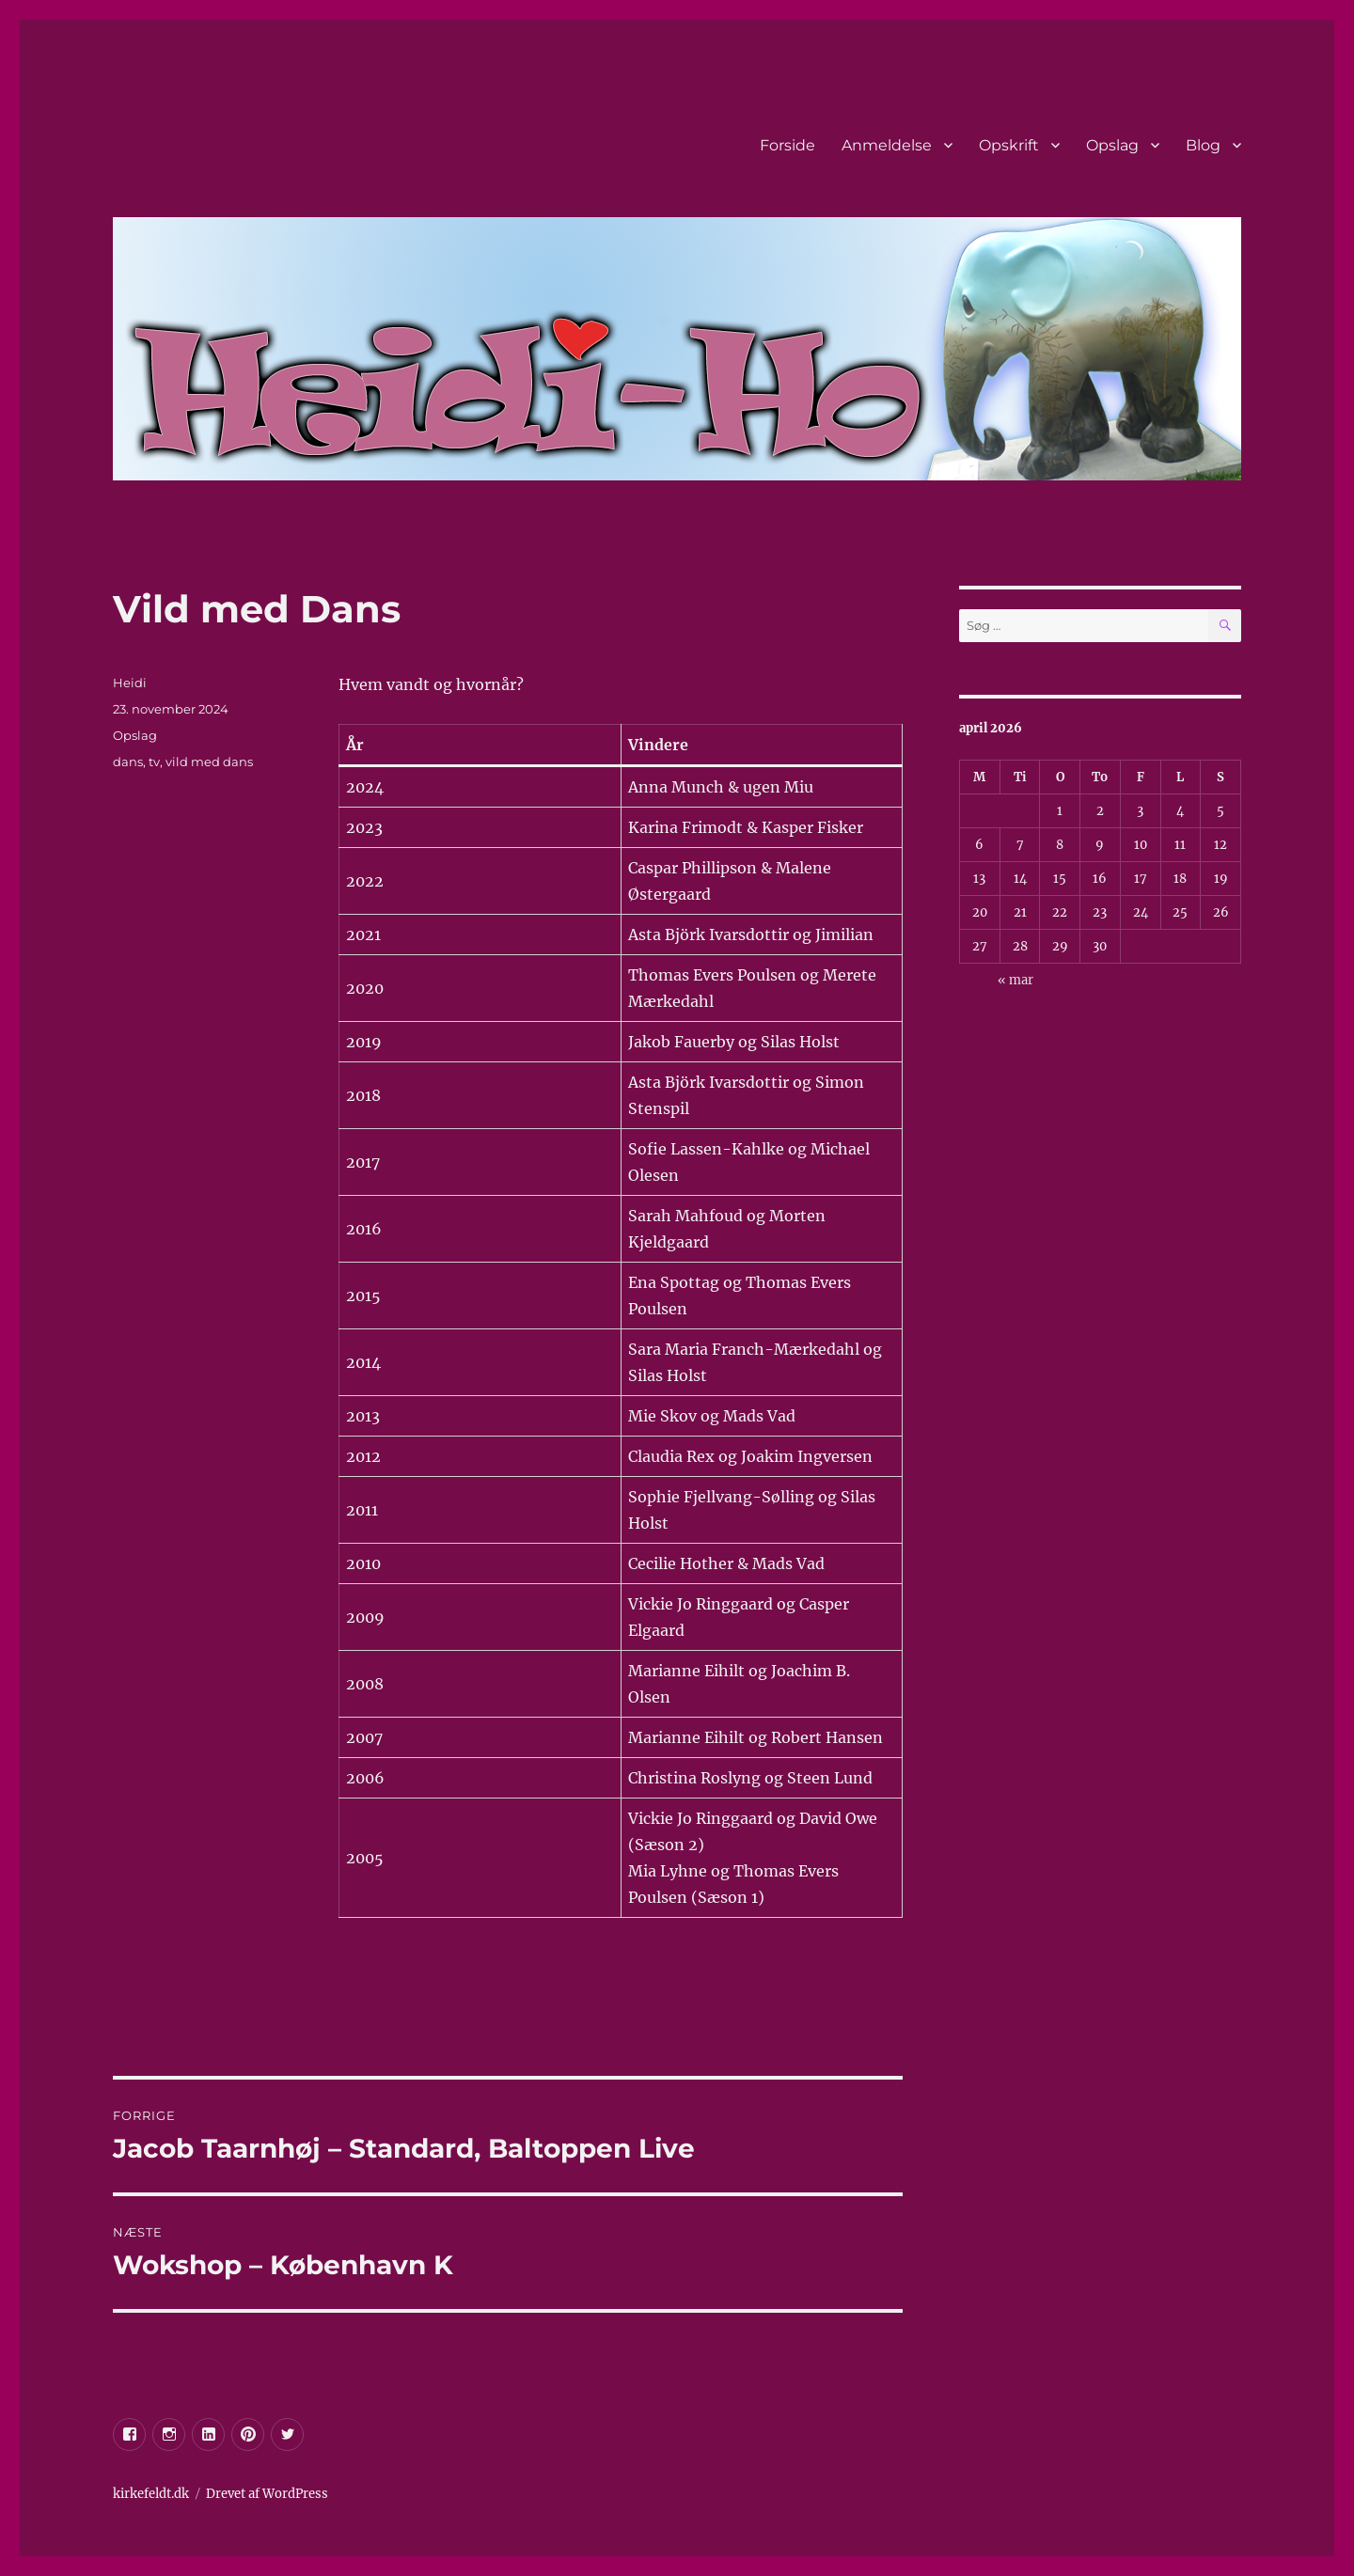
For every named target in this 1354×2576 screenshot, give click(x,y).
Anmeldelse (887, 145)
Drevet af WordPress (267, 2494)
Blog (1203, 145)
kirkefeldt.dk (151, 2494)
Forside (787, 145)
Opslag (1112, 145)
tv (154, 761)
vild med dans (209, 761)
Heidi (130, 682)
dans (128, 761)
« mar (1015, 980)
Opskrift (1009, 145)
